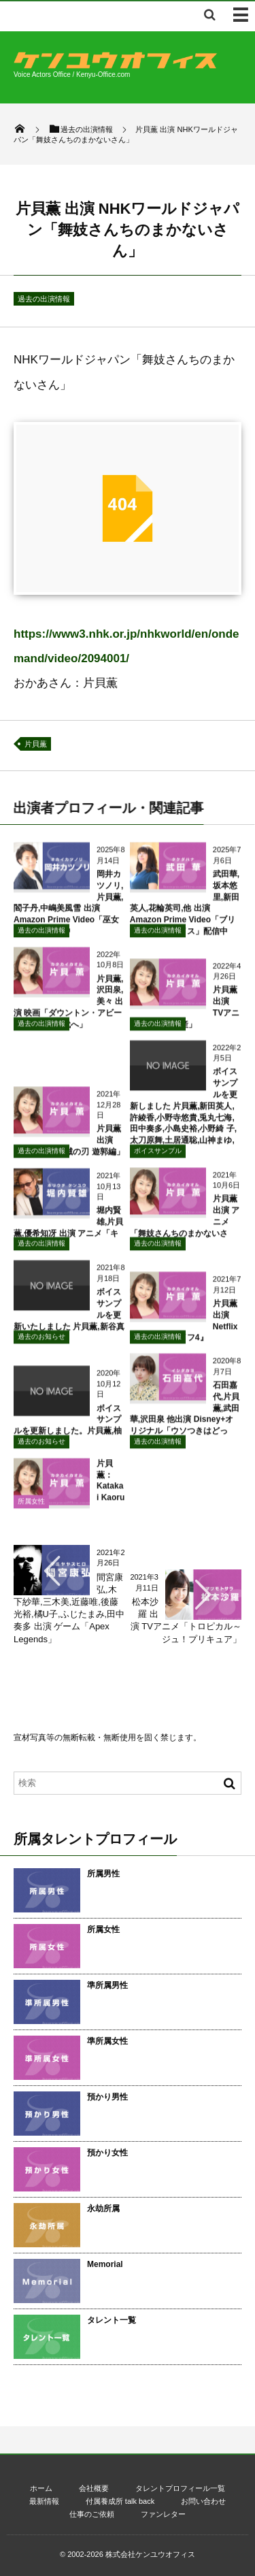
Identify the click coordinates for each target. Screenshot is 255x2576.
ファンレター (163, 2514)
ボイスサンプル (158, 1157)
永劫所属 (103, 2208)
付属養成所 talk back (120, 2501)
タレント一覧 (111, 2320)
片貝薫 (35, 744)
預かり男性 (107, 2097)
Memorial (105, 2264)
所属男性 (103, 1873)
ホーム (41, 2488)
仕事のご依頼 (91, 2514)
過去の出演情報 (44, 299)
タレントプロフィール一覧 (180, 2488)
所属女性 (31, 1508)
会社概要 (94, 2488)
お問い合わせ (203, 2501)
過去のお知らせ (41, 1344)
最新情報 (44, 2501)
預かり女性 (107, 2152)
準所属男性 (107, 1985)
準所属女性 (107, 2041)
